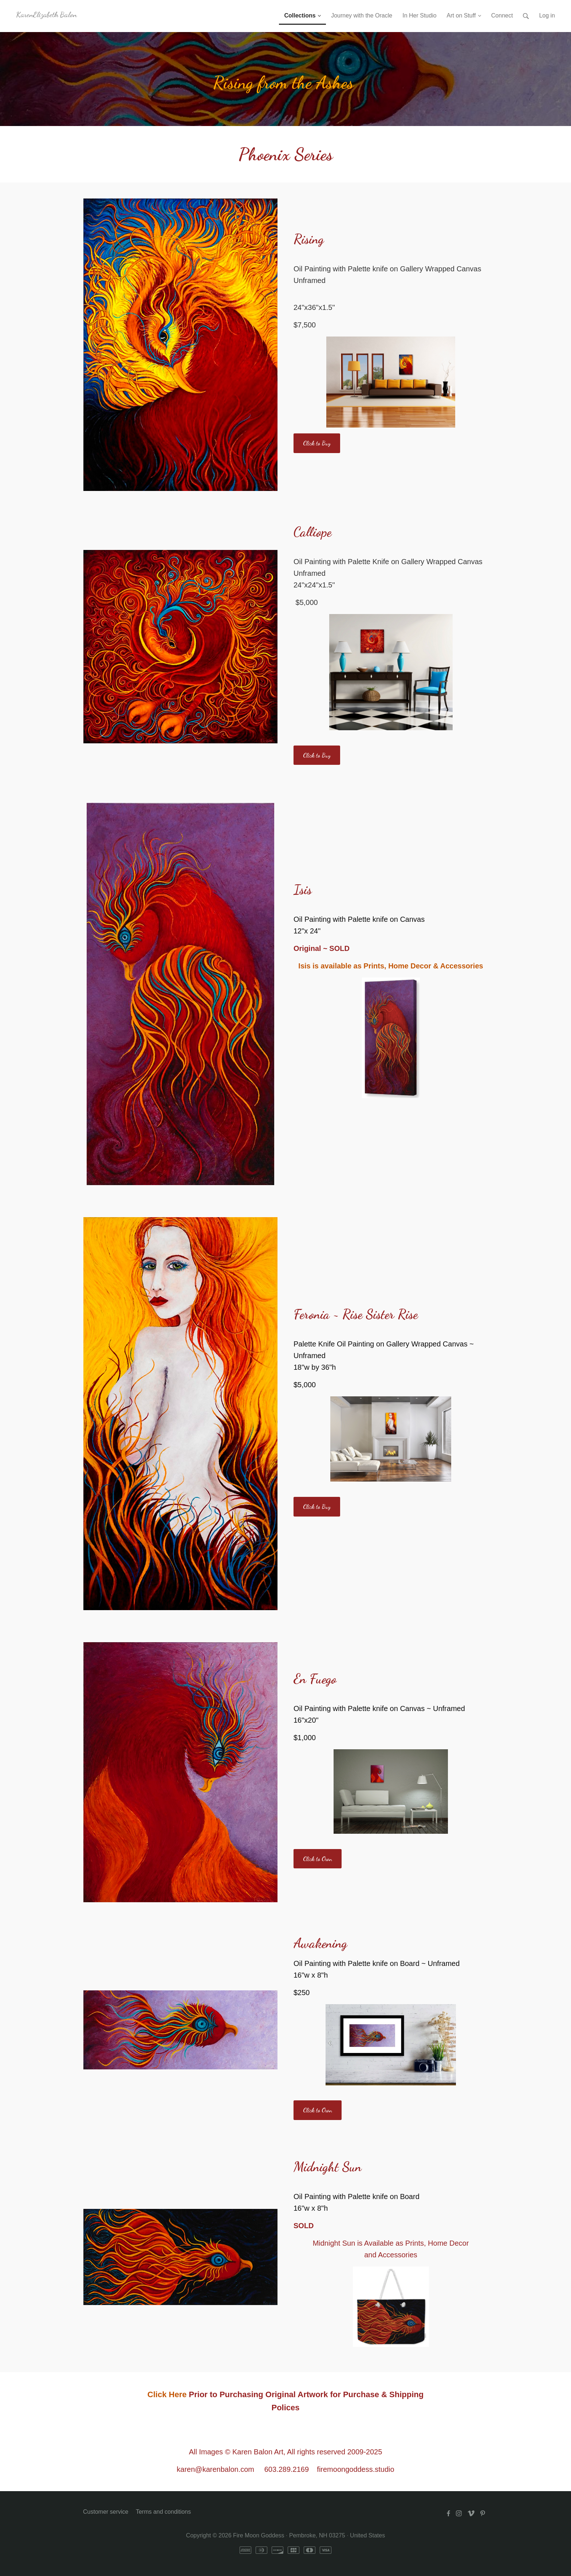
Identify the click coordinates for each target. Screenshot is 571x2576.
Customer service (105, 2512)
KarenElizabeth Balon (46, 14)
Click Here (167, 2394)
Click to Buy (317, 443)
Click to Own (317, 1858)
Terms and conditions (163, 2512)
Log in (547, 15)
